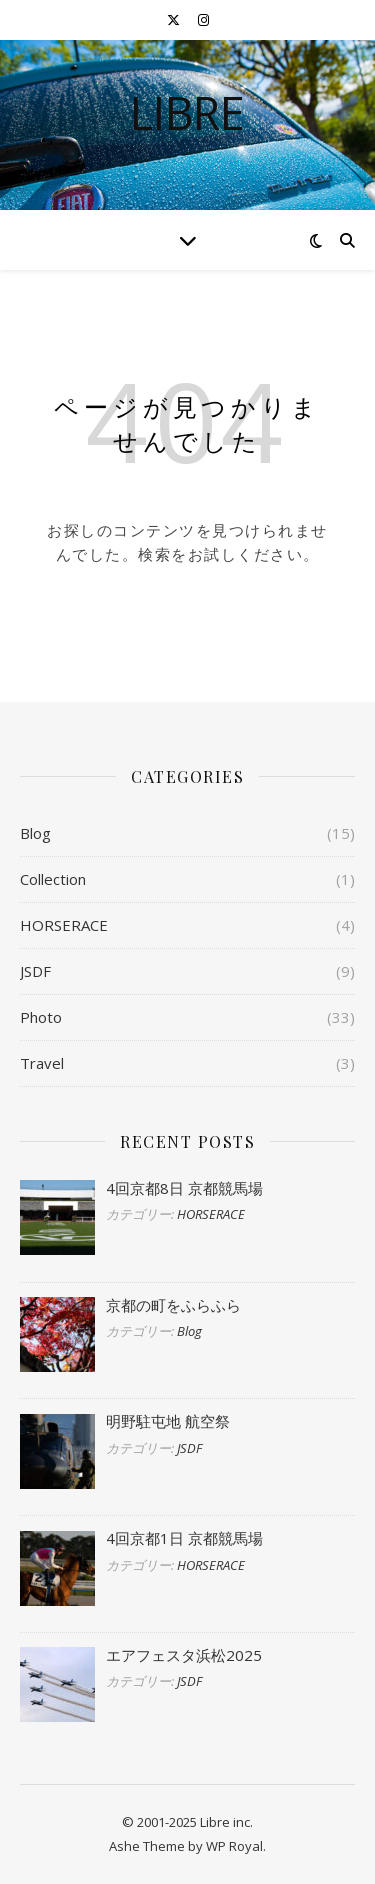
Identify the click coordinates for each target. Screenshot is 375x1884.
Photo (41, 1017)
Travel (42, 1063)
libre (187, 112)
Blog (35, 833)
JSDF (35, 971)
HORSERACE (64, 925)
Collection (53, 879)
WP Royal (234, 1846)
